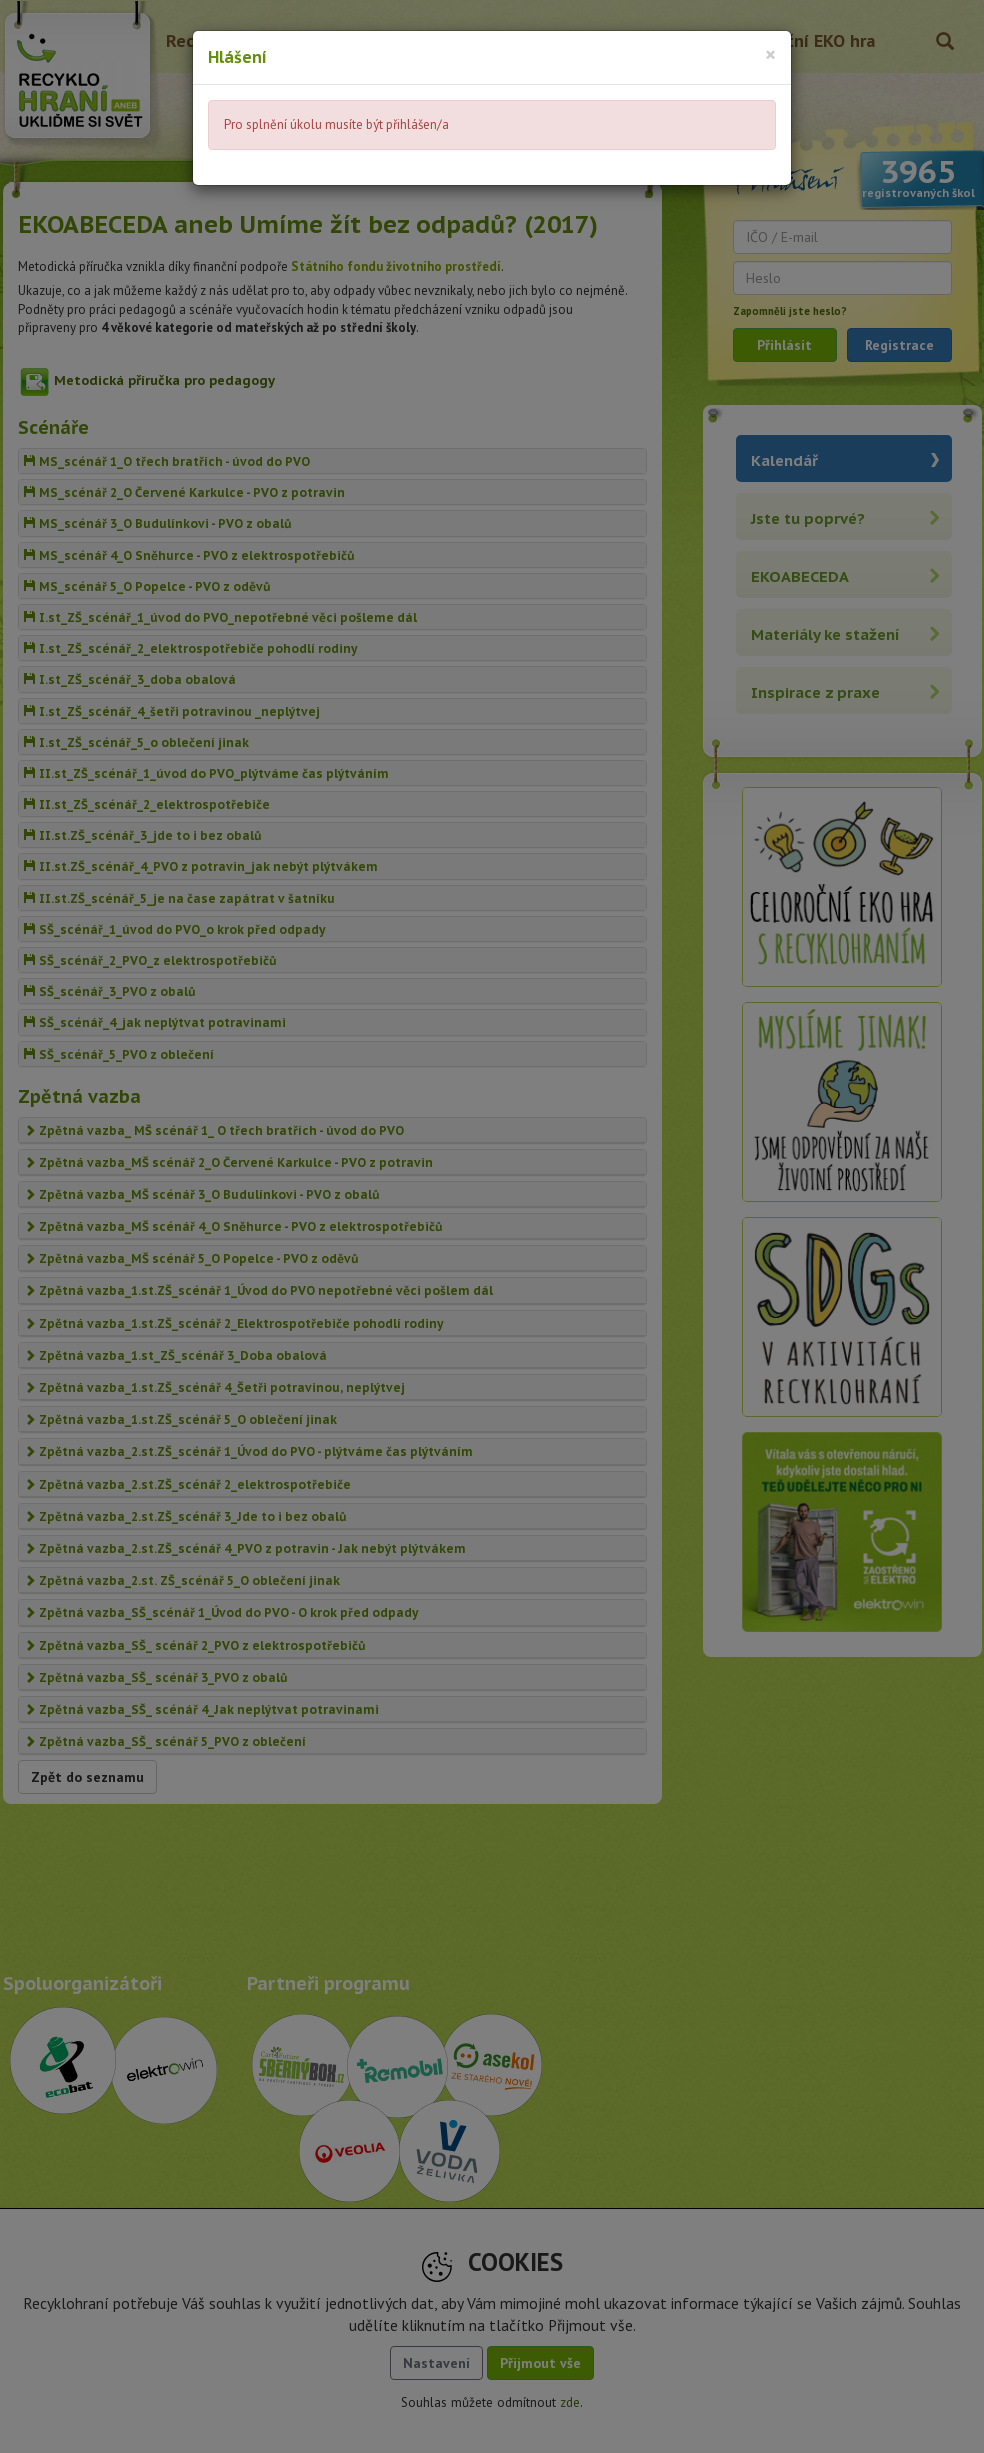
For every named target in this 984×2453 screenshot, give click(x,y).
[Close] (770, 54)
